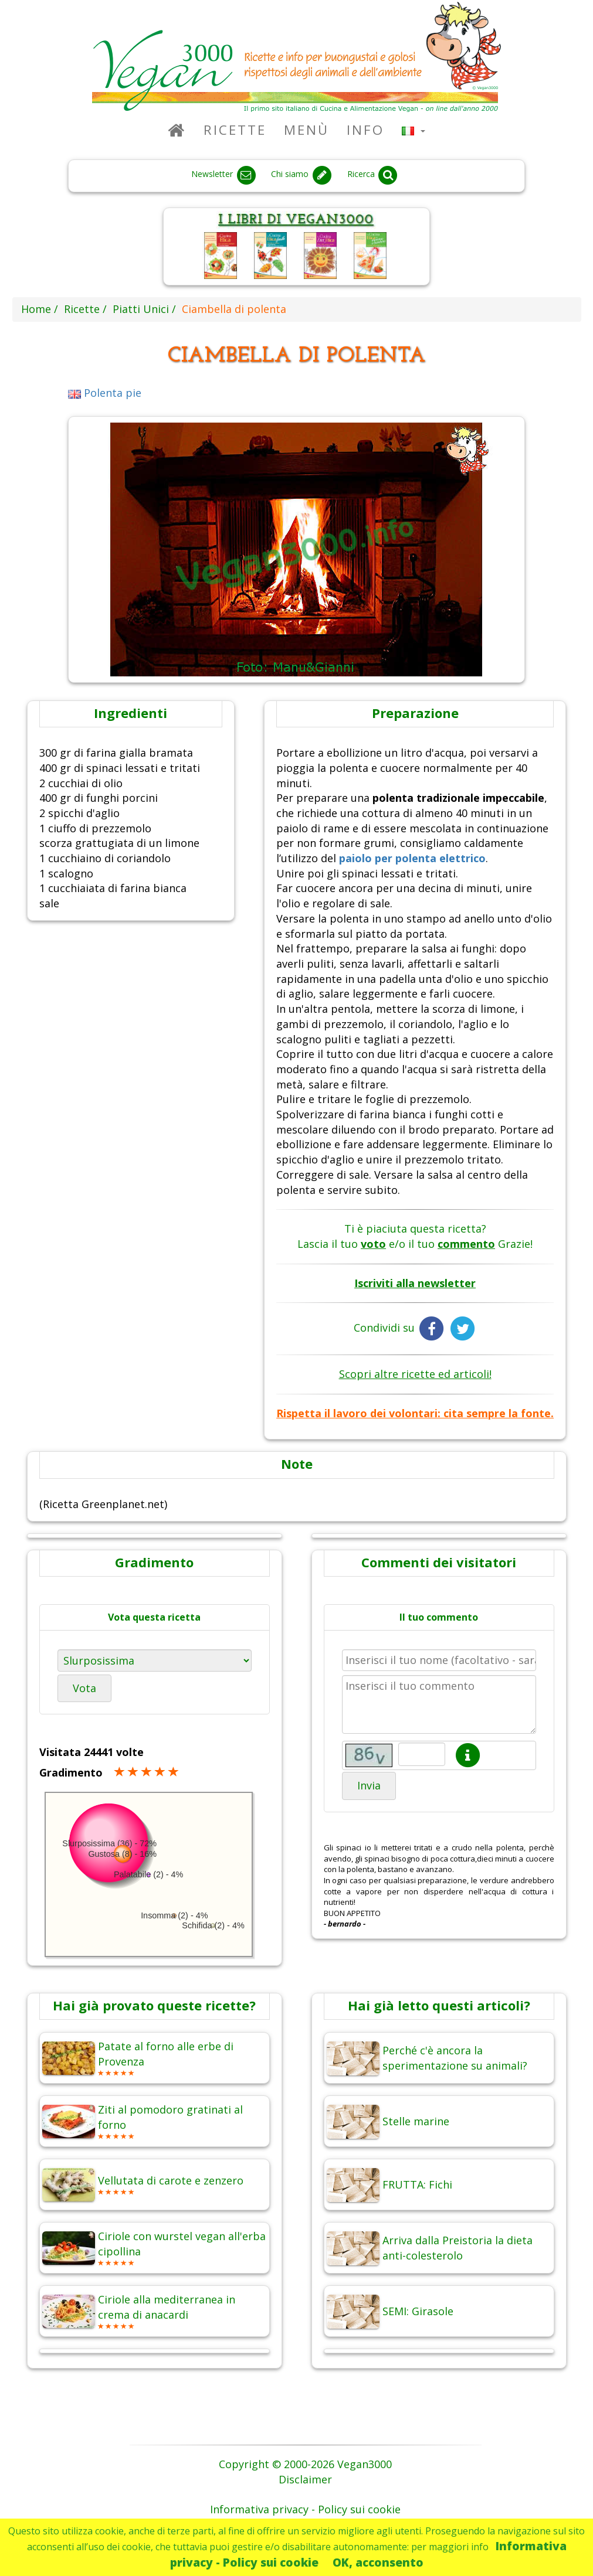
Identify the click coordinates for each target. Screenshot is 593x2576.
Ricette (235, 130)
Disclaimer (305, 2479)
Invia (369, 1785)
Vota (84, 1688)
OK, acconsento (378, 2562)
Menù (306, 130)
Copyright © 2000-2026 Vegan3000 (305, 2464)
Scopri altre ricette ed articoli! (415, 1374)
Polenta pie (104, 393)
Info (365, 130)
